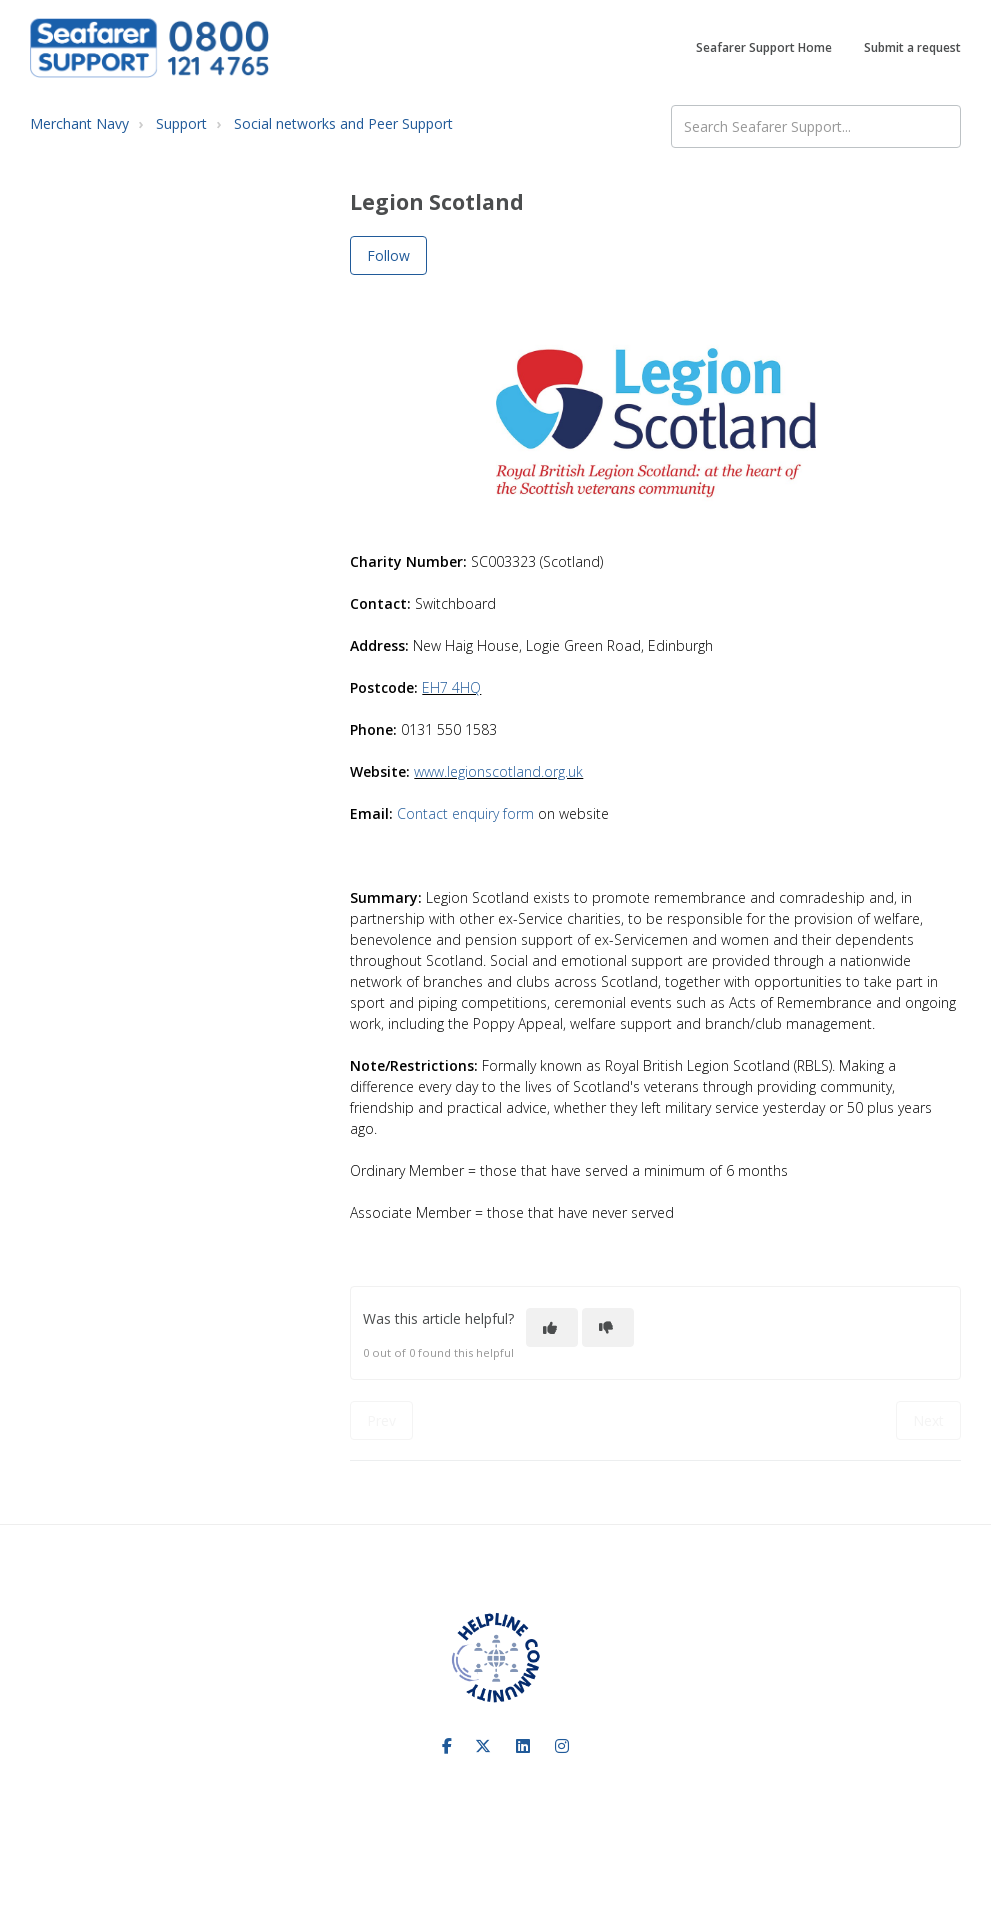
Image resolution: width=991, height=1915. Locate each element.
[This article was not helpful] (608, 1327)
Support (181, 123)
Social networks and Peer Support (343, 123)
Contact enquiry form (465, 813)
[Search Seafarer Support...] (816, 126)
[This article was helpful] (552, 1327)
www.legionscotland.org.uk (498, 771)
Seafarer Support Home (764, 47)
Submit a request (912, 47)
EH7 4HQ (451, 687)
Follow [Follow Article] (388, 255)
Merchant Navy (79, 123)
